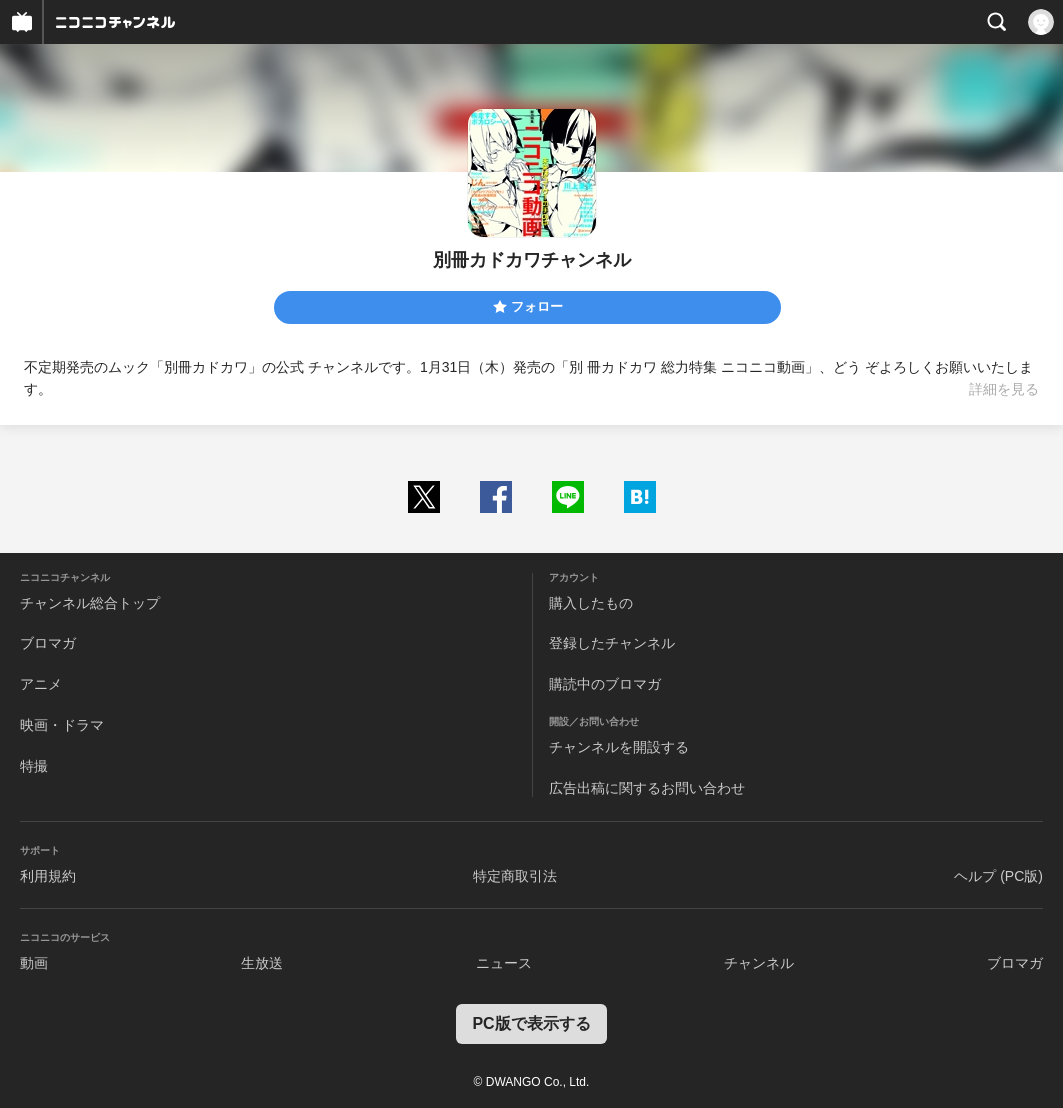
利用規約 (48, 876)
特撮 (34, 766)
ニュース (504, 963)
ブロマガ (48, 643)
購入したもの (591, 603)
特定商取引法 (515, 876)
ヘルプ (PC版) (998, 876)
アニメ (41, 684)
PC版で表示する (531, 1023)
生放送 (262, 963)
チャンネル (759, 963)
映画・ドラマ (62, 725)
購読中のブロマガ (605, 684)
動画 (34, 963)
